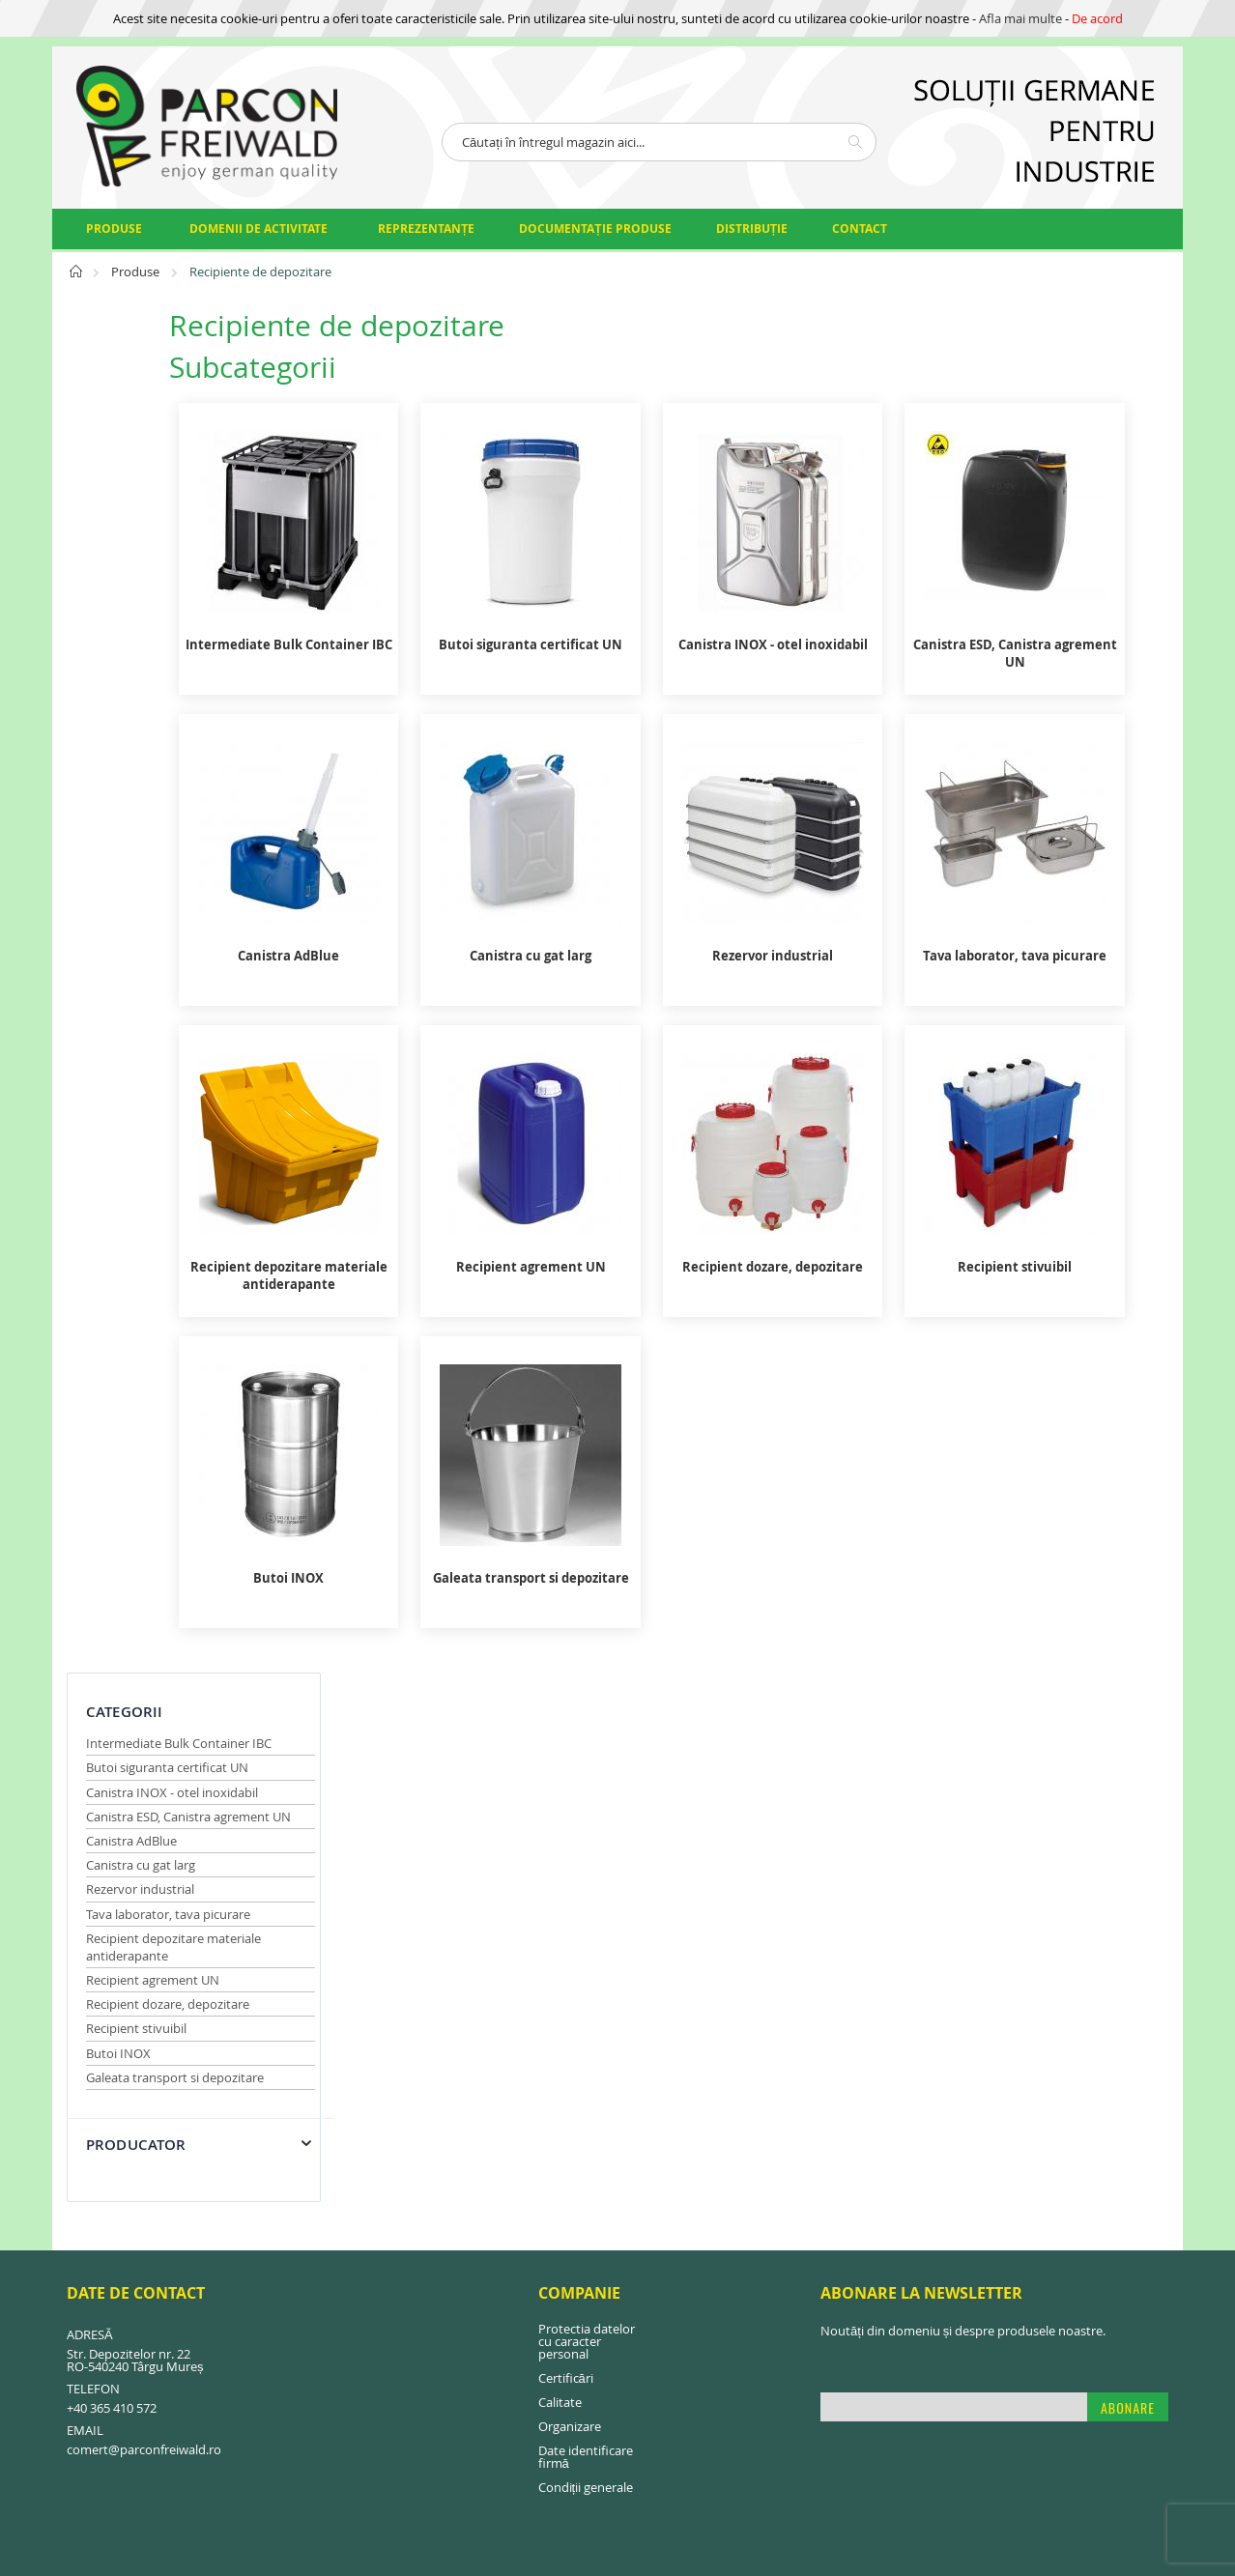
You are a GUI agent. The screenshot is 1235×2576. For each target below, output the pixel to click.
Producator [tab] (136, 782)
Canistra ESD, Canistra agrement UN (188, 454)
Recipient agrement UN (152, 617)
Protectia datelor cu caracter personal (586, 1811)
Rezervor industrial (140, 526)
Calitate (560, 1872)
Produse (136, 271)
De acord (1097, 18)
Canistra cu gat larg (140, 502)
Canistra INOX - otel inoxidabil (172, 430)
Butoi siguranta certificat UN (167, 405)
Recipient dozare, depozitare (167, 641)
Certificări (565, 1848)
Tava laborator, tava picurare (168, 551)
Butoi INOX (118, 691)
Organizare (569, 1896)
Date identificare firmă (585, 1927)
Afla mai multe (1020, 18)
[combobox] (659, 142)
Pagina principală (77, 277)
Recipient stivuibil (136, 665)
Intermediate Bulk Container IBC (179, 380)
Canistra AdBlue (131, 478)
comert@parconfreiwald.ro (144, 1920)
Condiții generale (586, 1957)
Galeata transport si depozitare (175, 715)
